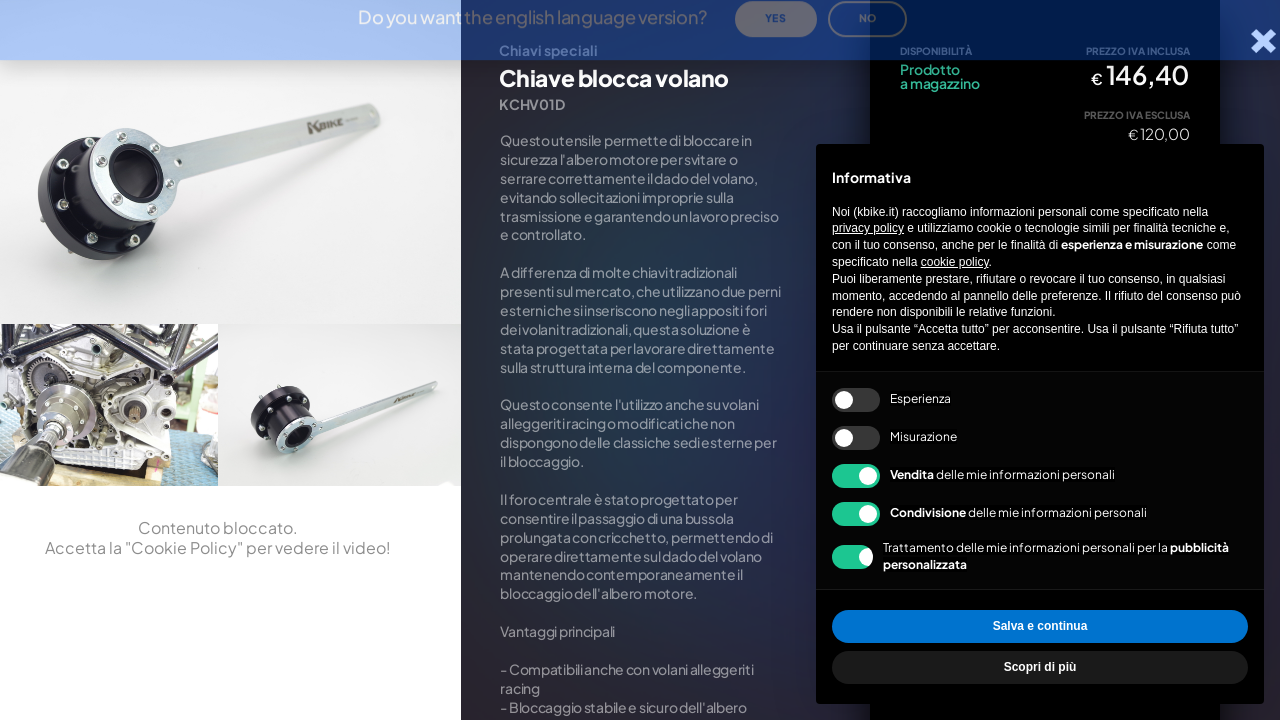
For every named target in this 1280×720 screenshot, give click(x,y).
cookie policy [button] (955, 262)
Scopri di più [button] (1040, 667)
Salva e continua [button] (1040, 626)
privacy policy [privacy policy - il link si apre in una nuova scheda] (868, 228)
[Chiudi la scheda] (1263, 41)
